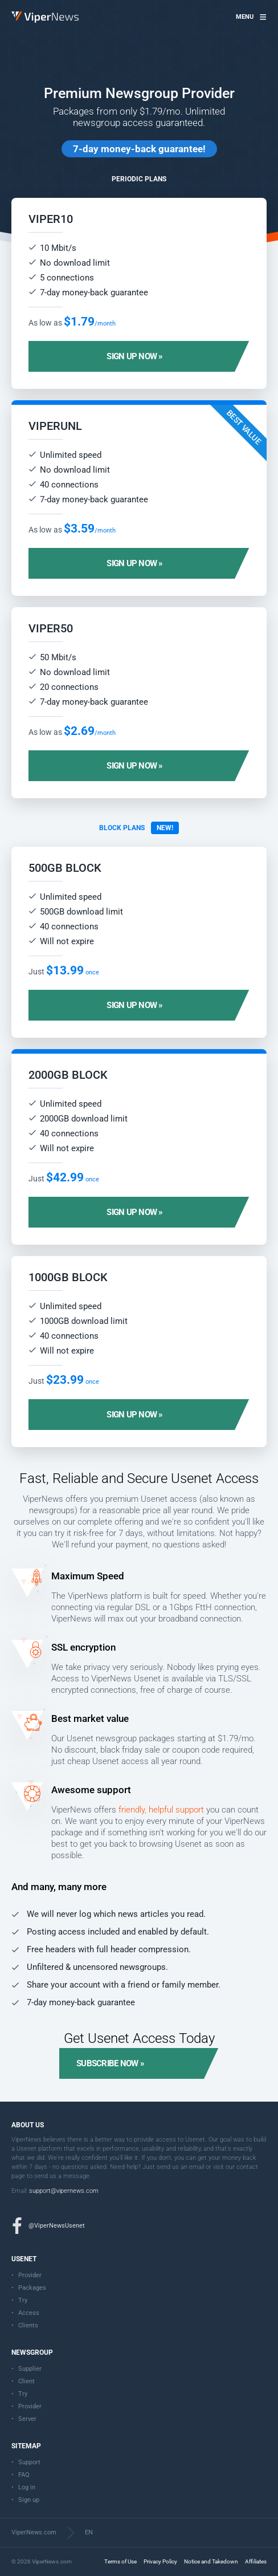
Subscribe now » (110, 2063)
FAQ (24, 2475)
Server (27, 2419)
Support (29, 2462)
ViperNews (13, 11)
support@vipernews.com (64, 2191)
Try (22, 2300)
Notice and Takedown (211, 2561)
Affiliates (256, 2561)
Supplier (30, 2368)
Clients (28, 2325)
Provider (30, 2275)
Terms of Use (120, 2561)
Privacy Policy (160, 2561)
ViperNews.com (33, 2532)
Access (28, 2313)
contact (247, 2167)
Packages (32, 2287)
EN (89, 2532)
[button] (251, 17)
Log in (26, 2487)
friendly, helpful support (161, 1810)
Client (26, 2381)
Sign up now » (134, 356)
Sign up (28, 2500)
